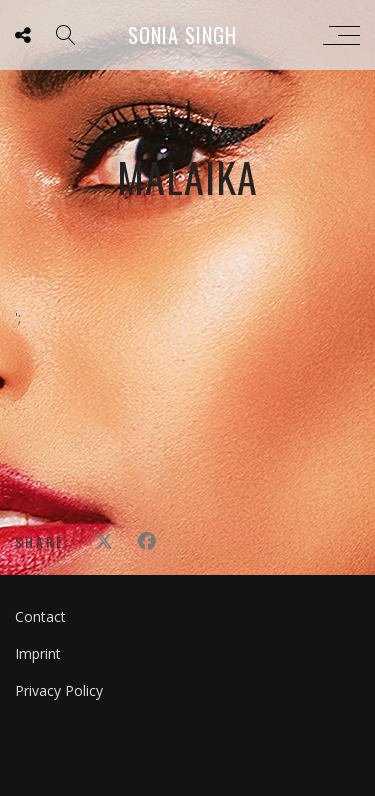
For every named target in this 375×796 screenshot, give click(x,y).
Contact (40, 616)
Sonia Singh (182, 35)
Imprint (38, 653)
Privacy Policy (59, 690)
